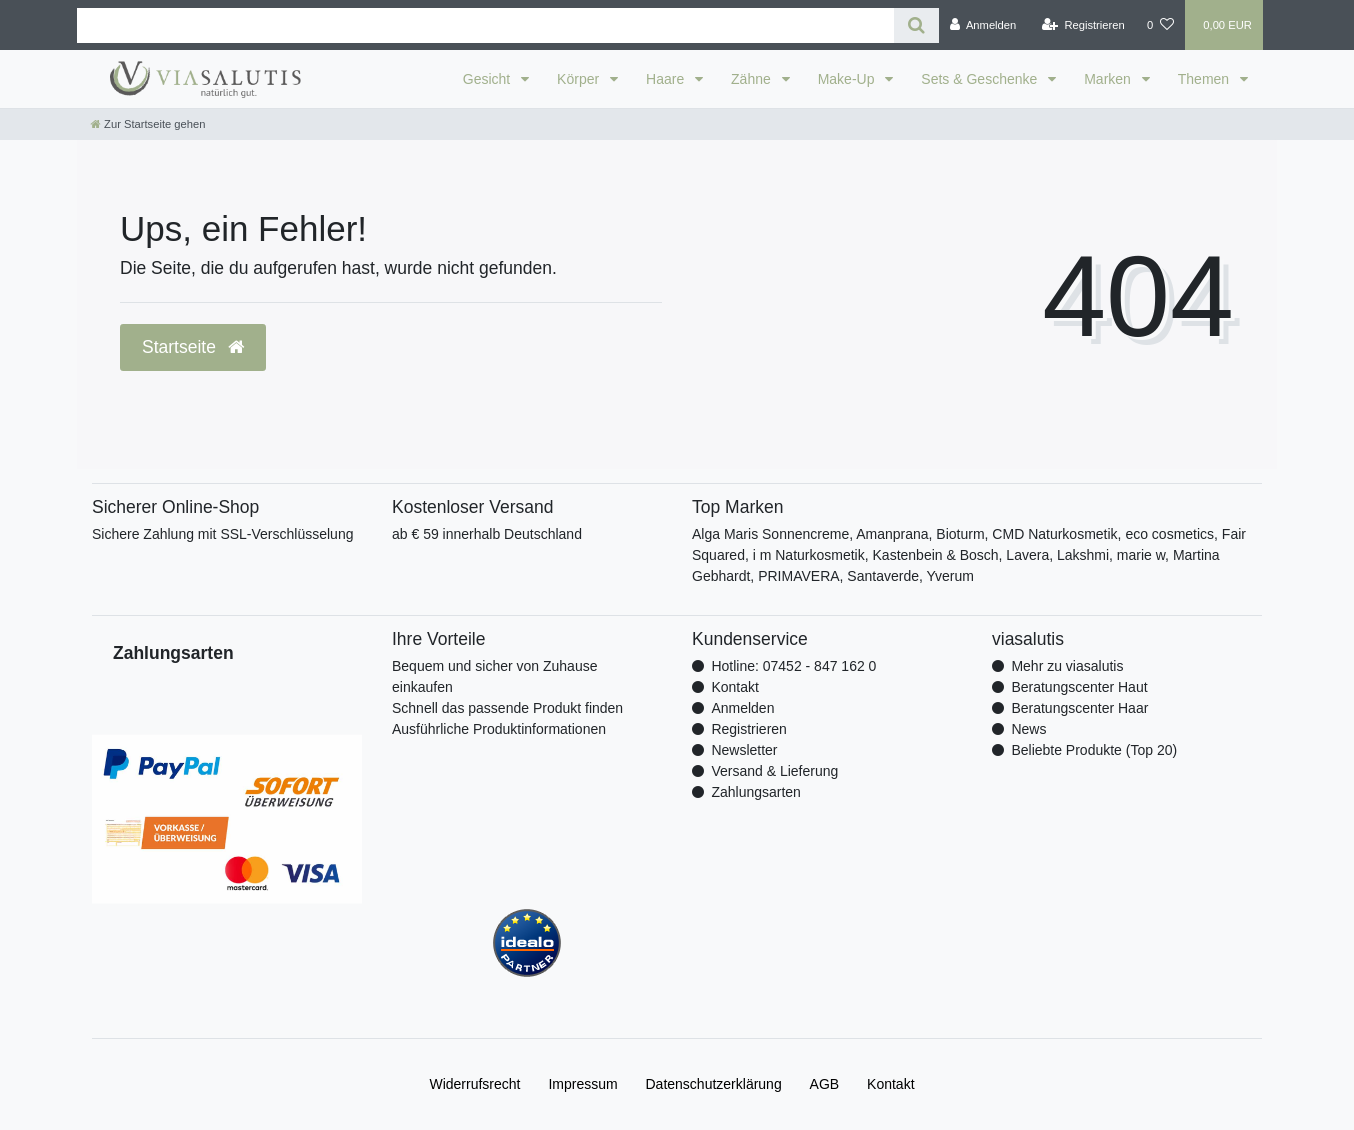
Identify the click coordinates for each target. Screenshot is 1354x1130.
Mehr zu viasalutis (1067, 666)
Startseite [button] (193, 347)
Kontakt (734, 687)
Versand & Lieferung (774, 771)
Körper (580, 79)
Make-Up (848, 79)
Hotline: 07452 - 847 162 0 (793, 666)
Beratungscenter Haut (1079, 687)
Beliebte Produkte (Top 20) (1094, 750)
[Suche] (916, 25)
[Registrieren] (1083, 25)
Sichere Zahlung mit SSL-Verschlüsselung (222, 534)
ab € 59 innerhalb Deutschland (487, 534)
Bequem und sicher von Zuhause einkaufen (494, 676)
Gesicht (488, 79)
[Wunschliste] (1160, 25)
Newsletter (744, 750)
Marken (1109, 79)
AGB (825, 1084)
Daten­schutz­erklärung (714, 1084)
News (1028, 729)
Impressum (582, 1084)
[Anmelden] (983, 25)
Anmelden (742, 708)
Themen (1205, 79)
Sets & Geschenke (981, 79)
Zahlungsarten (756, 792)
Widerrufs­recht (474, 1084)
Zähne (753, 79)
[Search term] (485, 25)
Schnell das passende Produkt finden (507, 708)
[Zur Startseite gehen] (148, 124)
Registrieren (748, 729)
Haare (667, 79)
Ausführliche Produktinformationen (499, 729)
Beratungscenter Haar (1079, 708)
